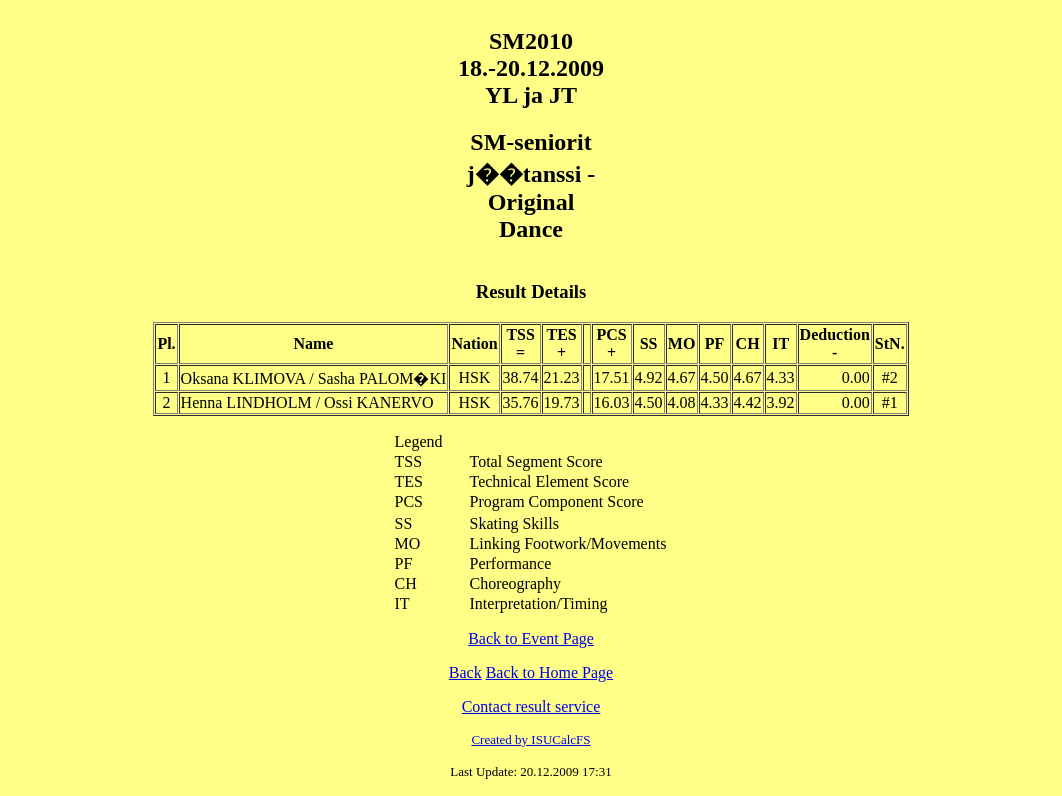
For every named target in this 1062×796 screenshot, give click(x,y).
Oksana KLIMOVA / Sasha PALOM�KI (314, 378)
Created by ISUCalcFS (530, 739)
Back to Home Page (550, 672)
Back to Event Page (531, 638)
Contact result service (531, 706)
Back (465, 672)
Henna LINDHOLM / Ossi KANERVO (307, 402)
